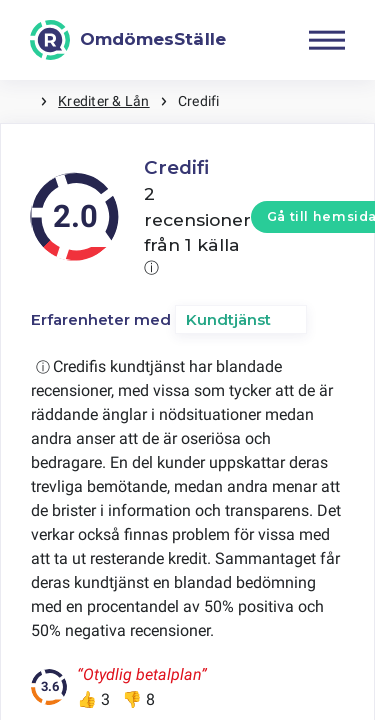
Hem (20, 101)
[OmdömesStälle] (128, 40)
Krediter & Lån (103, 101)
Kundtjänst (228, 319)
